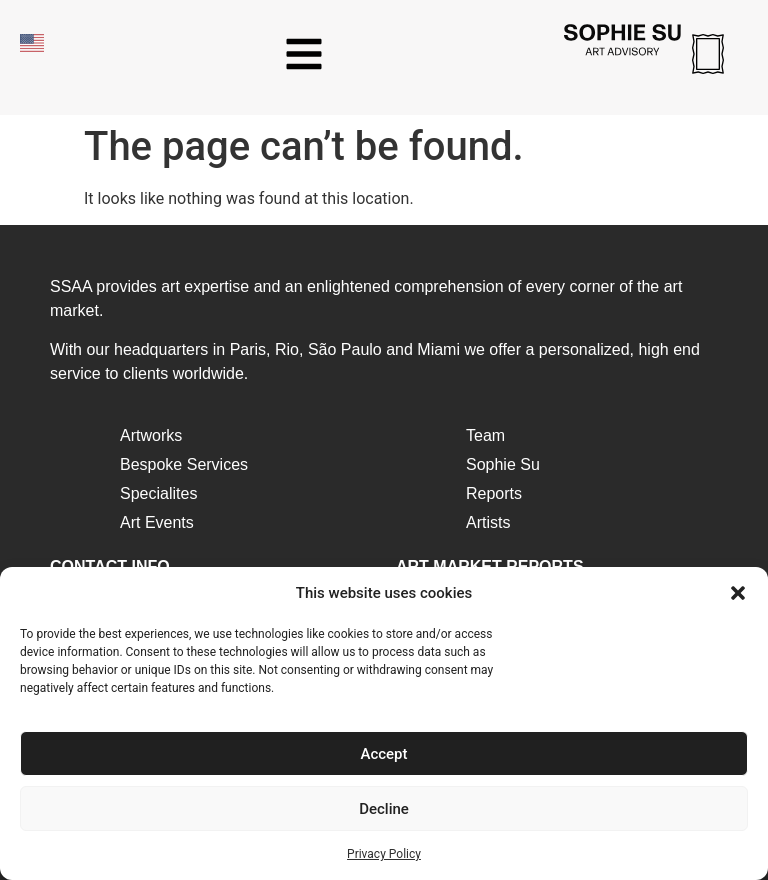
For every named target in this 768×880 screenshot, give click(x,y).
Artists (488, 522)
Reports (494, 493)
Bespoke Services (184, 464)
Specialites (158, 493)
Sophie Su (503, 464)
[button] (738, 593)
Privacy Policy (384, 854)
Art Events (157, 522)
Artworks (151, 435)
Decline (384, 809)
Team (485, 435)
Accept (383, 754)
